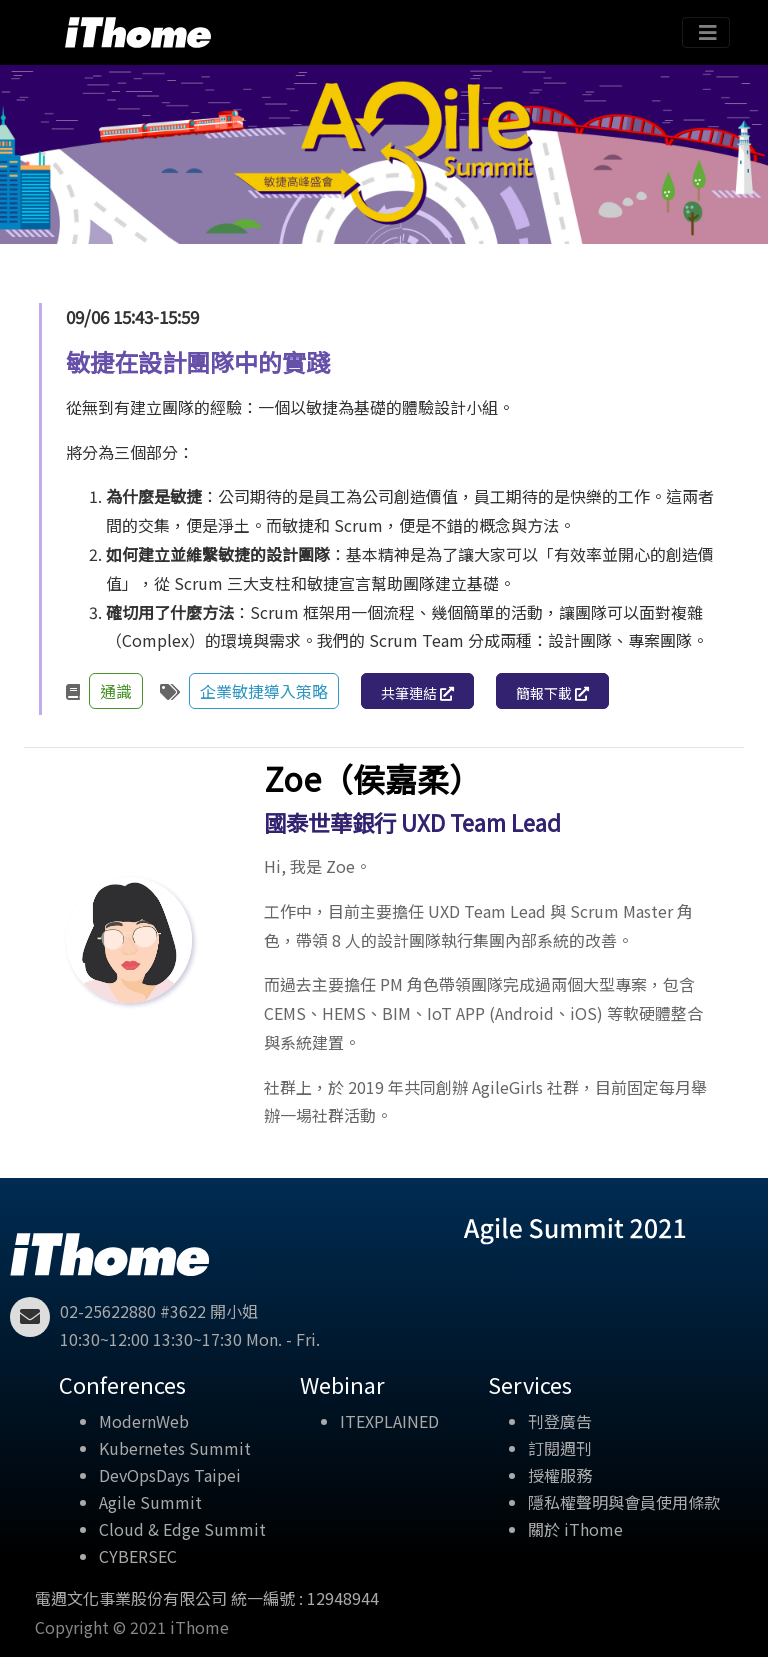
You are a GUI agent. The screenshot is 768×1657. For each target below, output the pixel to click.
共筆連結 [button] (417, 693)
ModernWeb (144, 1421)
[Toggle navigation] (706, 32)
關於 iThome (575, 1529)
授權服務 (560, 1475)
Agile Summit (150, 1502)
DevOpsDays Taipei (170, 1475)
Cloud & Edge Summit (182, 1529)
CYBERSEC (138, 1556)
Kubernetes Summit (175, 1448)
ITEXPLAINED (389, 1421)
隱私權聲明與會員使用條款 (624, 1502)
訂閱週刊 (560, 1448)
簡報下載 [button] (552, 693)
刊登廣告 (560, 1421)
